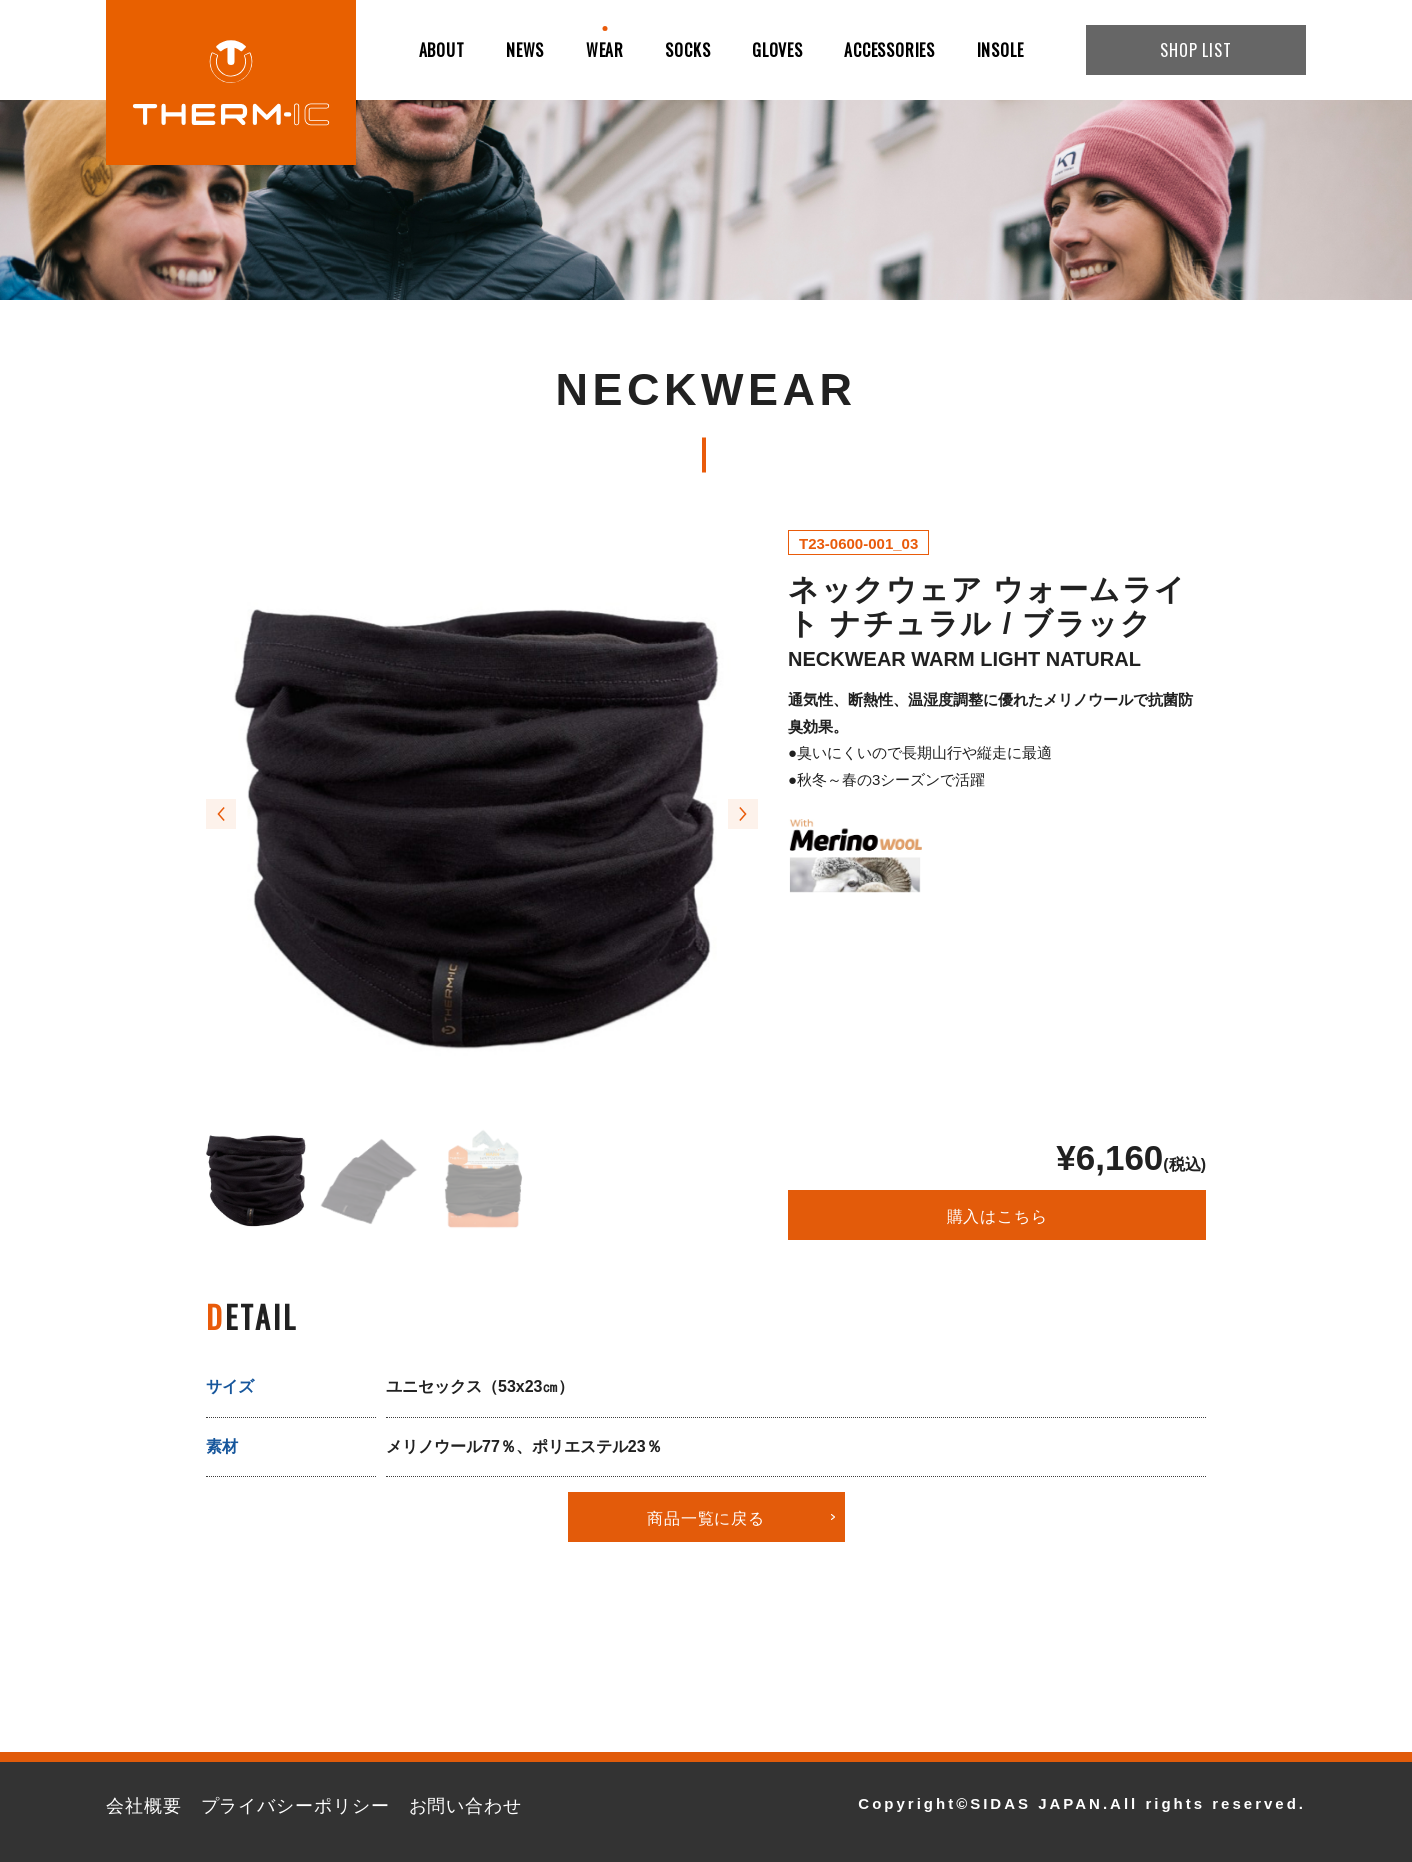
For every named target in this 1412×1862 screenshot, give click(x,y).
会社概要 (144, 1806)
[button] (221, 814)
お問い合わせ (465, 1806)
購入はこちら (997, 1215)
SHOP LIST (1195, 50)
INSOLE (1000, 50)
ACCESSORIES (889, 50)
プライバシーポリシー (295, 1806)
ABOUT (442, 50)
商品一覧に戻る (706, 1517)
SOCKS (687, 50)
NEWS (525, 50)
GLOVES (777, 50)
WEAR (605, 50)
